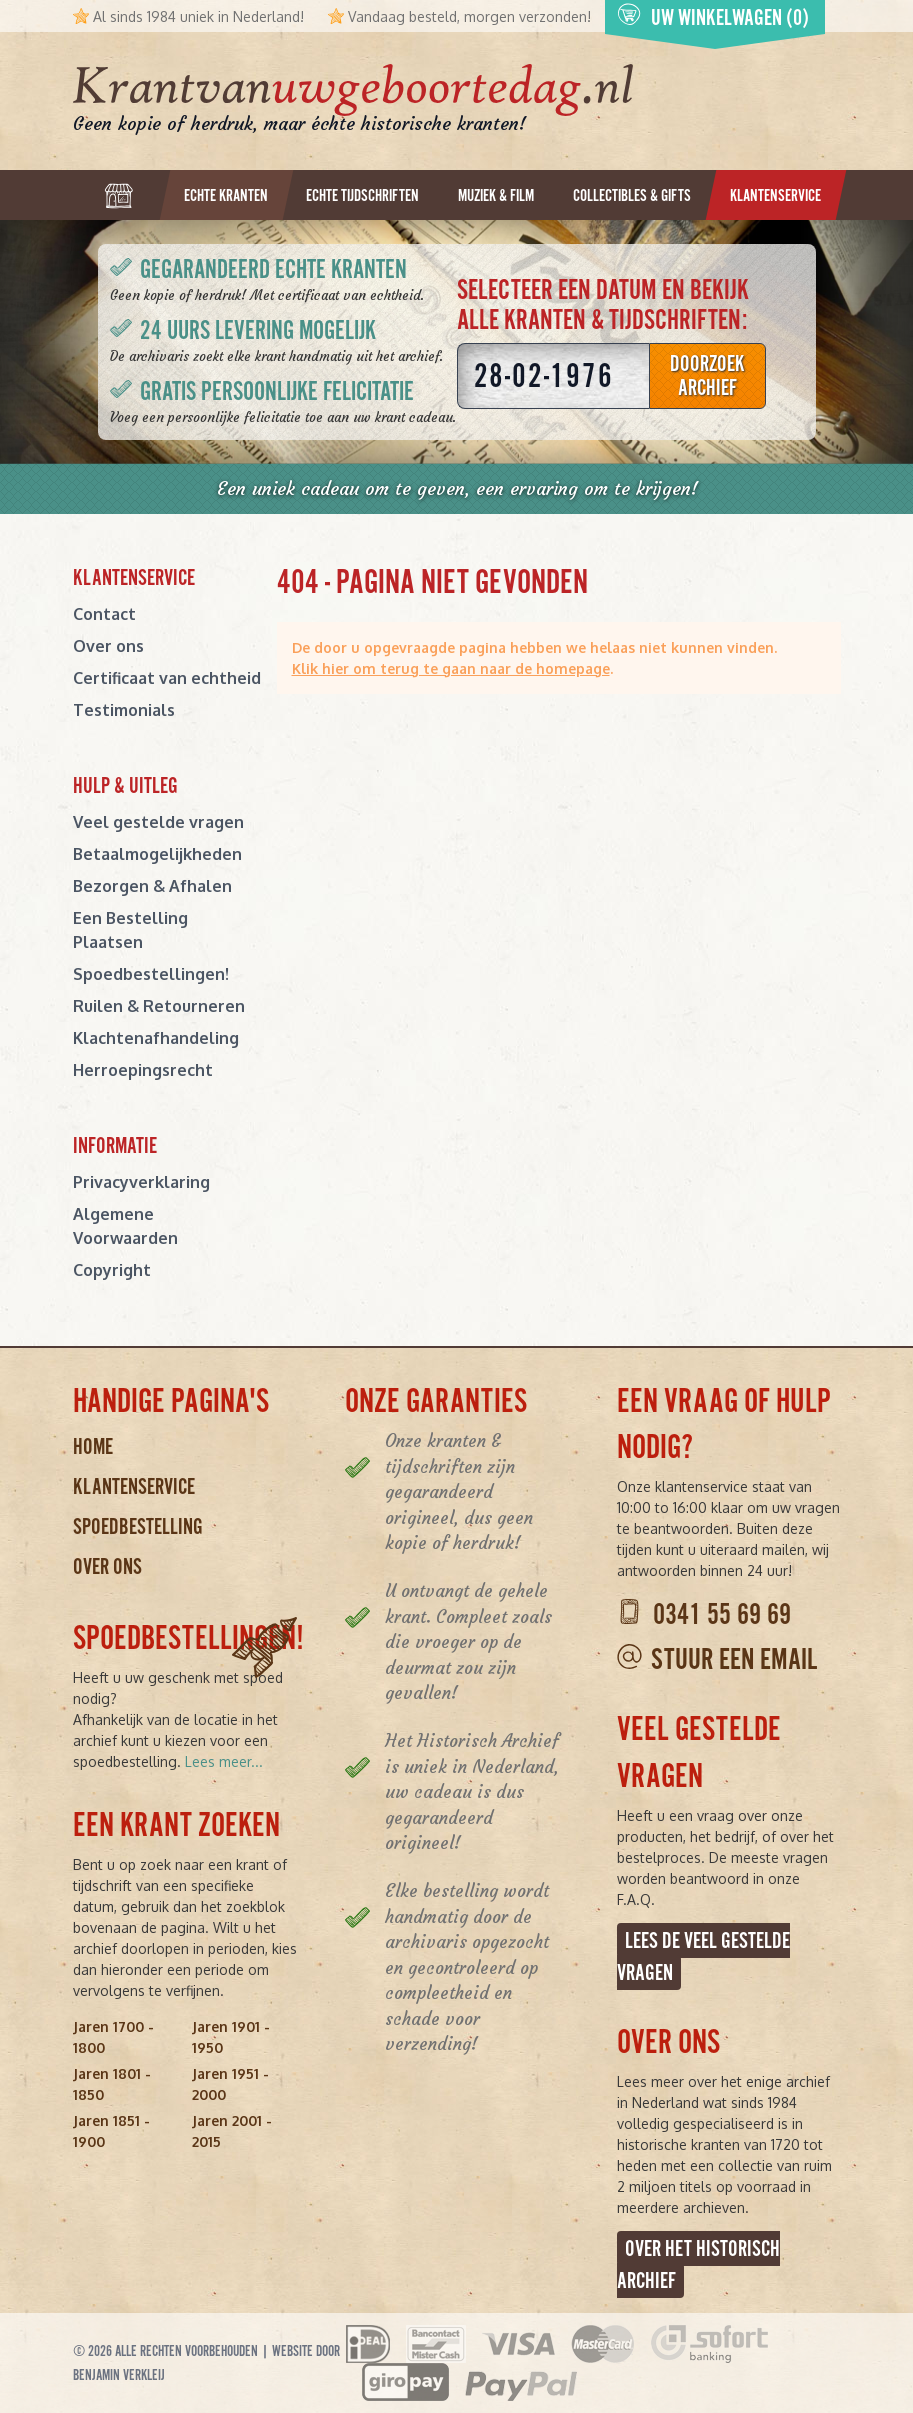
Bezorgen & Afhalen (152, 886)
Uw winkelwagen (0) (713, 16)
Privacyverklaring (141, 1182)
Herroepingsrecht (143, 1070)
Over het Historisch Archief (698, 2264)
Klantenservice (134, 1486)
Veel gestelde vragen (158, 822)
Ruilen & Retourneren (159, 1006)
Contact (104, 614)
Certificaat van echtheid (167, 678)
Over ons (108, 646)
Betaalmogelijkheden (157, 854)
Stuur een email (734, 1659)
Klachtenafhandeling (156, 1038)
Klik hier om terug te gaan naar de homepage (451, 668)
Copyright (112, 1270)
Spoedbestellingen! (151, 974)
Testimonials (124, 710)
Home (93, 1446)
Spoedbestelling (138, 1526)
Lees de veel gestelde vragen (703, 1956)
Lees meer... (224, 1761)
